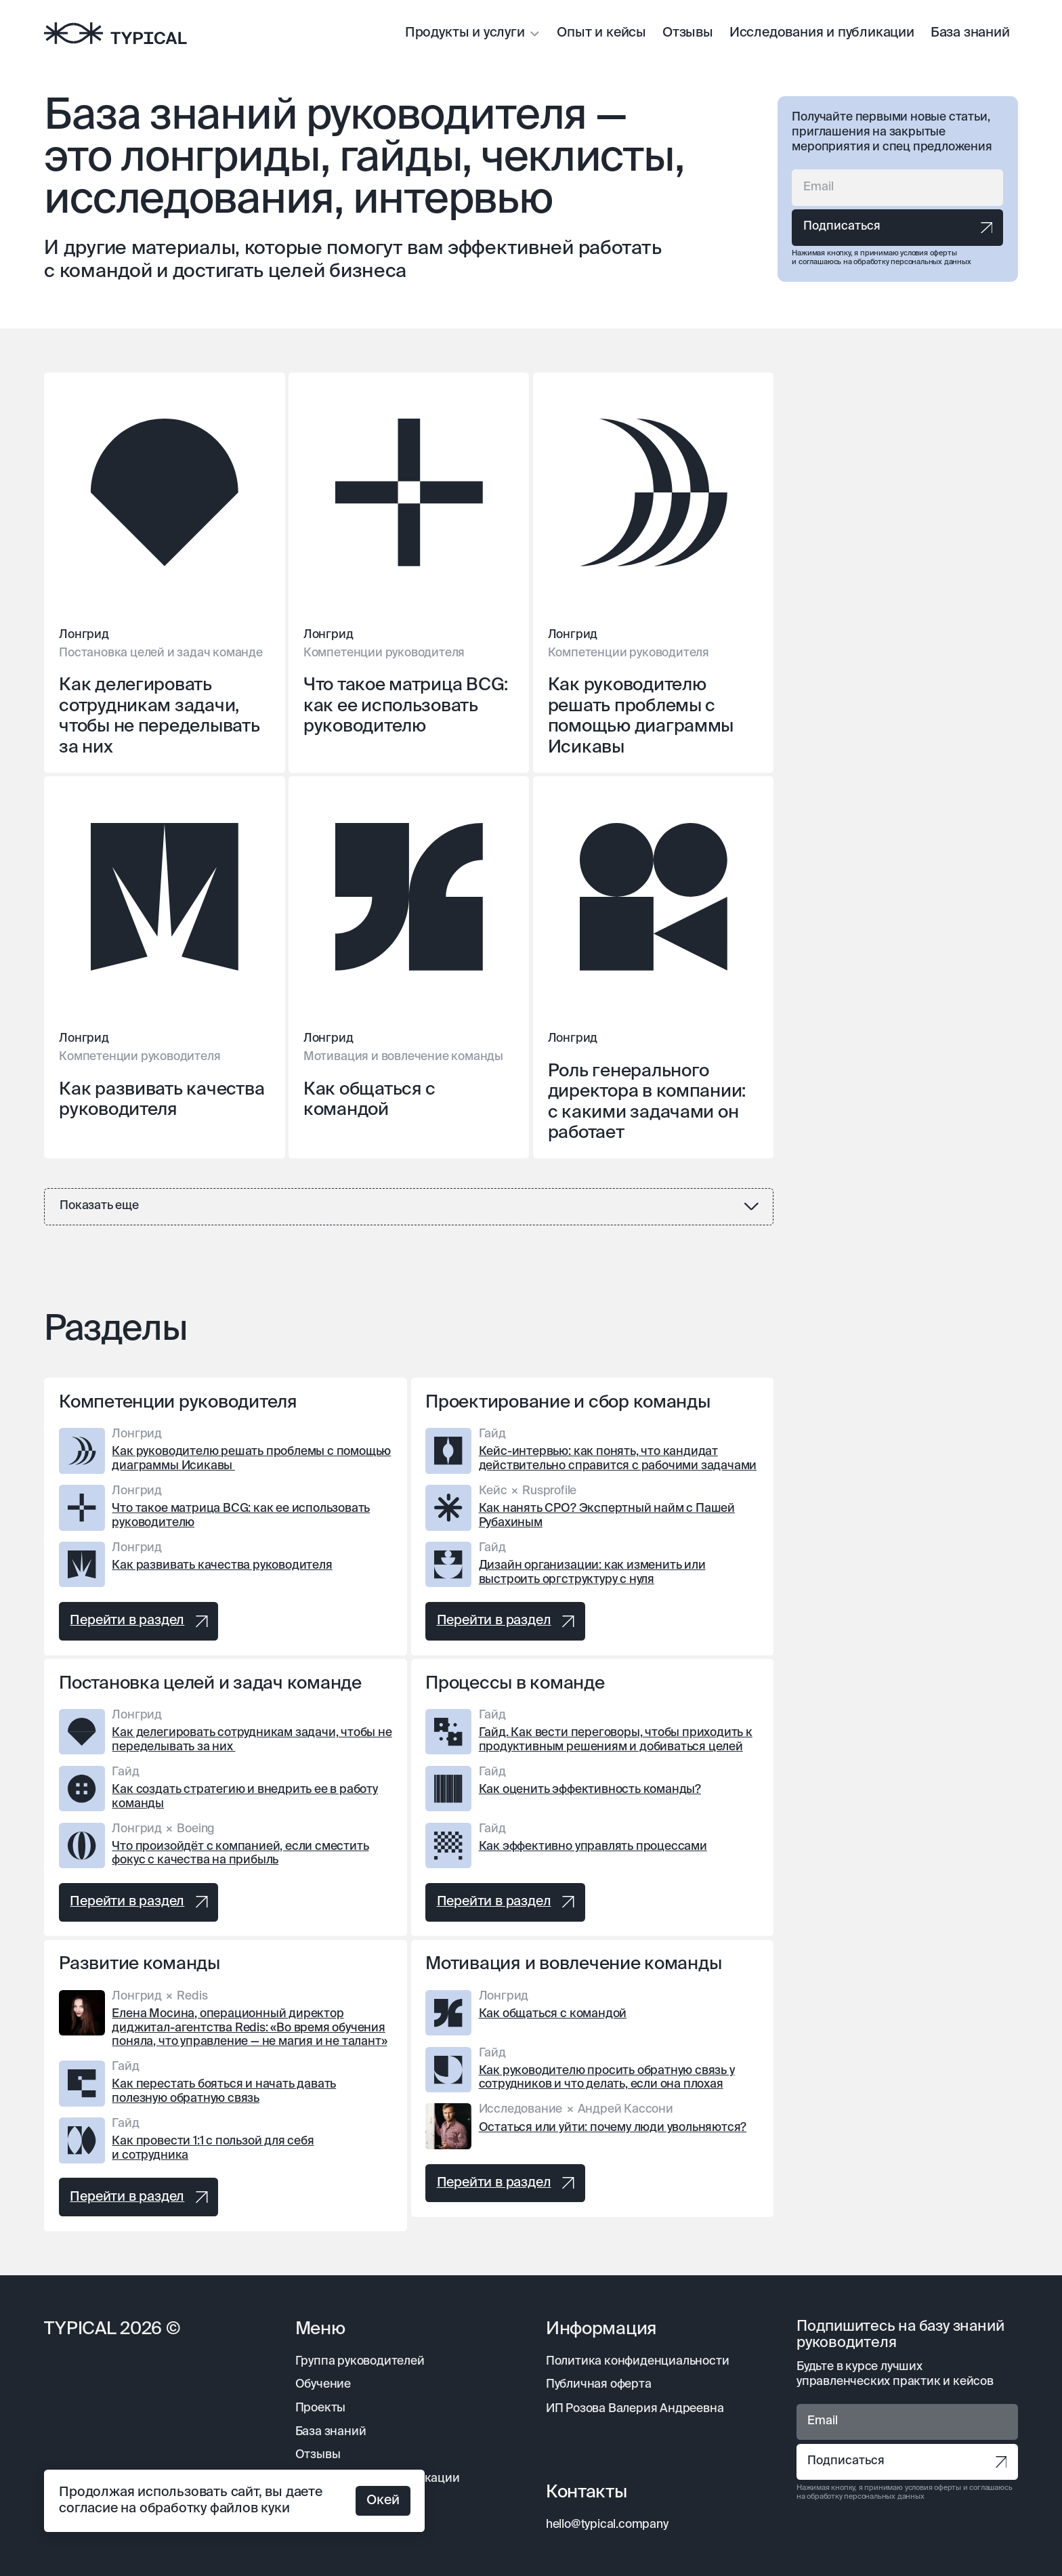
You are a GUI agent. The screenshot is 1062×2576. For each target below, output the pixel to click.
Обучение (323, 2384)
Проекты (320, 2408)
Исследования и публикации (821, 32)
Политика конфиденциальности (637, 2361)
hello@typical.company (607, 2525)
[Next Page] (408, 1206)
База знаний (970, 32)
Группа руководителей (360, 2361)
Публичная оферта (599, 2384)
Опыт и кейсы (601, 32)
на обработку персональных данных (907, 262)
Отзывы (687, 32)
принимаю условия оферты (908, 253)
